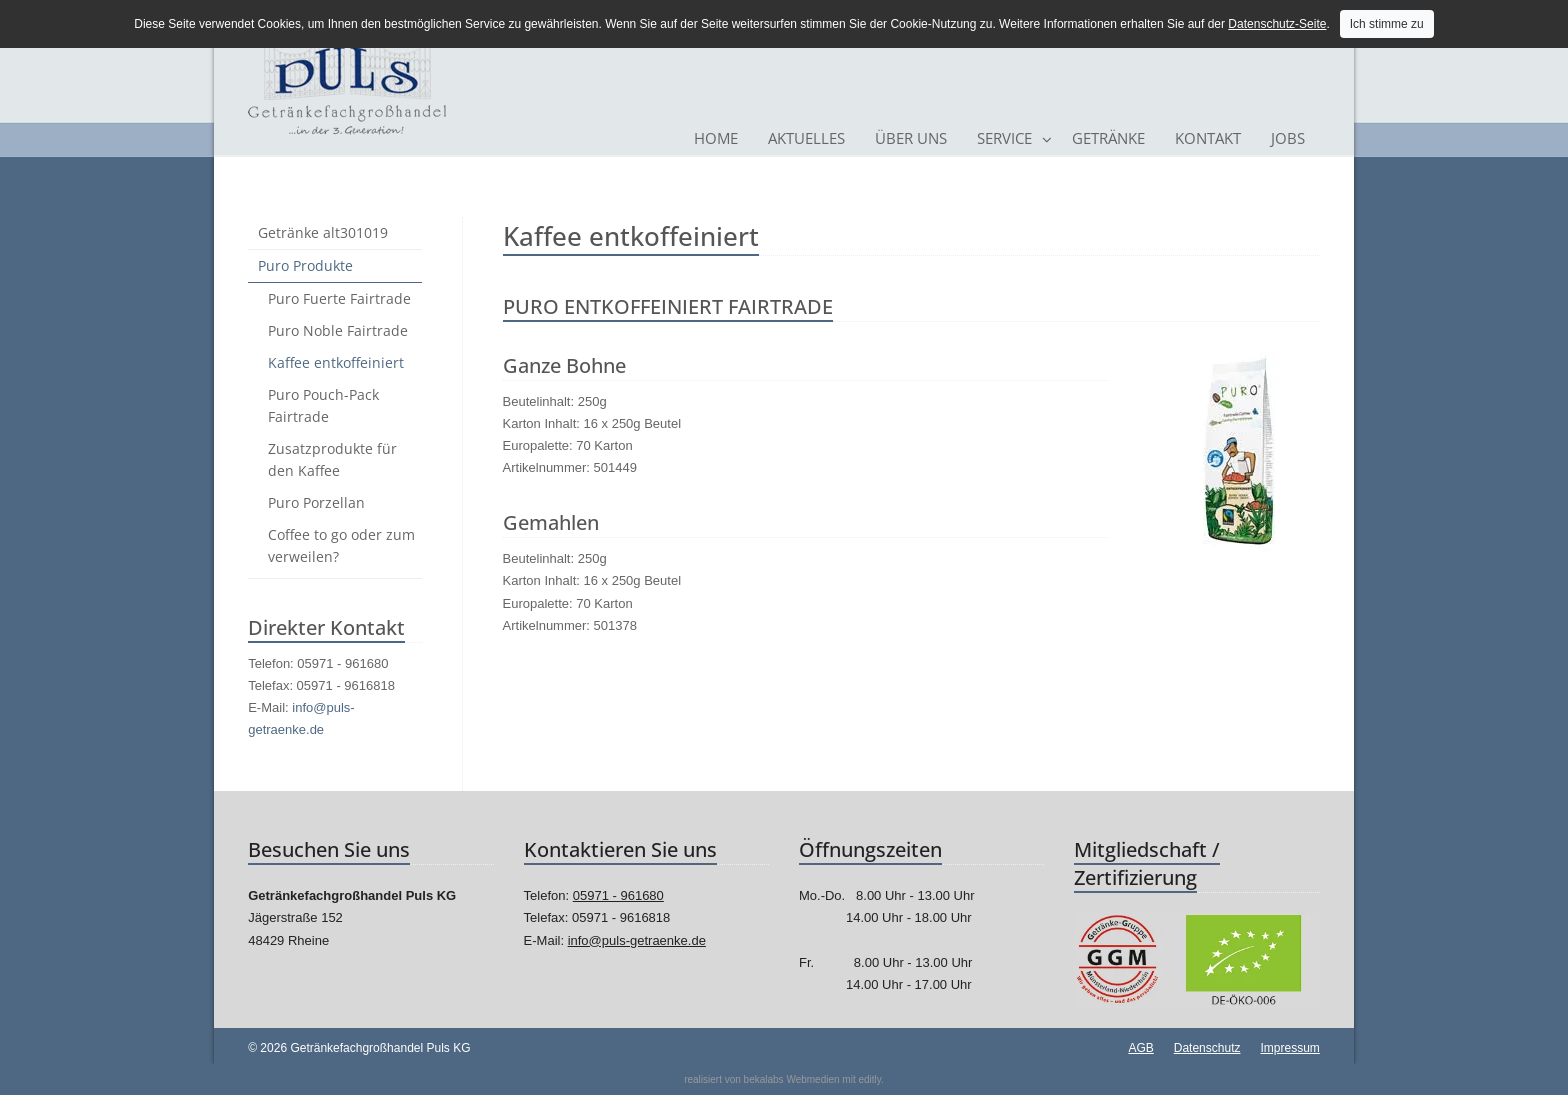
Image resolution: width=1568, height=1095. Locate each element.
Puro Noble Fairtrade (338, 330)
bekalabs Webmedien (792, 1079)
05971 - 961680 (618, 895)
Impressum (1289, 1048)
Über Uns (911, 138)
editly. (870, 1079)
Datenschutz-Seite (1277, 24)
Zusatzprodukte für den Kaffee (332, 459)
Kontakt (1208, 138)
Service (1004, 138)
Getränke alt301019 (323, 232)
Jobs (1288, 138)
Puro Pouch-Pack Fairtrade (323, 405)
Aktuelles (806, 138)
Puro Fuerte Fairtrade (339, 298)
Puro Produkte (305, 265)
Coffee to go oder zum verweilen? (341, 545)
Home (716, 138)
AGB (1140, 1048)
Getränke (1108, 138)
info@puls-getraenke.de (637, 940)
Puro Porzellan (316, 502)
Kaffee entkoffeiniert (336, 362)
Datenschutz (1207, 1048)
